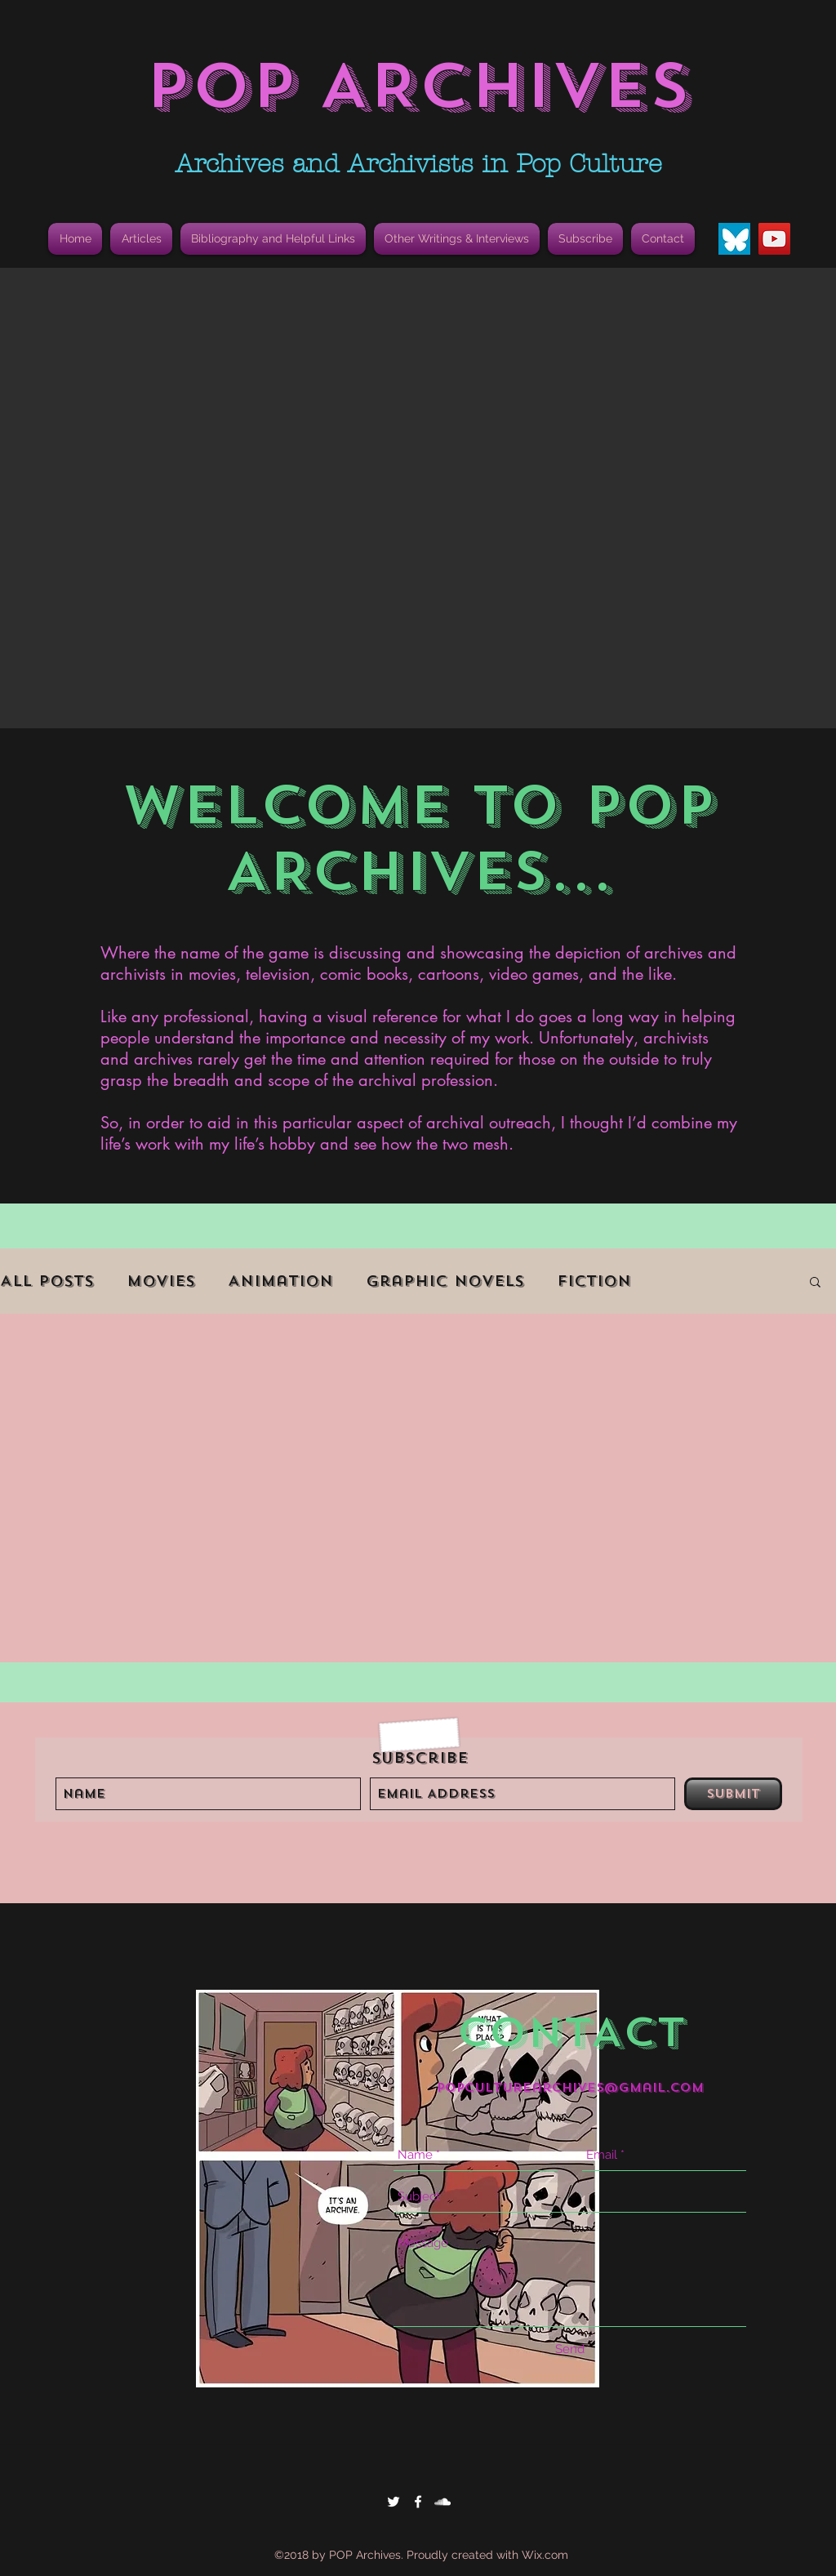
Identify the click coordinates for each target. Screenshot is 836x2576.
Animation (280, 1281)
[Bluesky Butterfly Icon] (734, 239)
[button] (273, 239)
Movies (161, 1281)
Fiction (594, 1281)
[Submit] (733, 1793)
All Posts (47, 1281)
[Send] (570, 2349)
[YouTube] (774, 239)
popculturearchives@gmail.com (570, 2088)
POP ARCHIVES (418, 86)
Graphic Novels (445, 1281)
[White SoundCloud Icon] (442, 2502)
